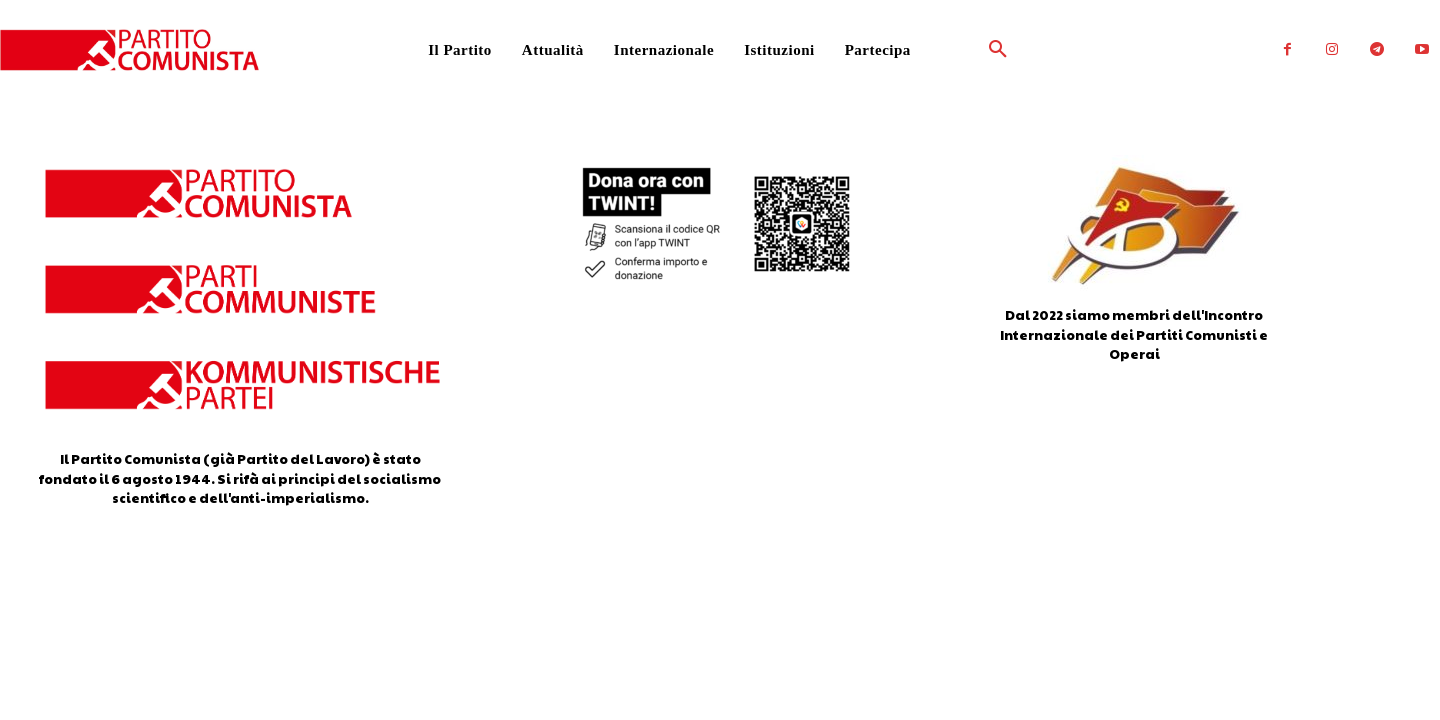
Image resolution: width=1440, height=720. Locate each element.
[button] (951, 50)
